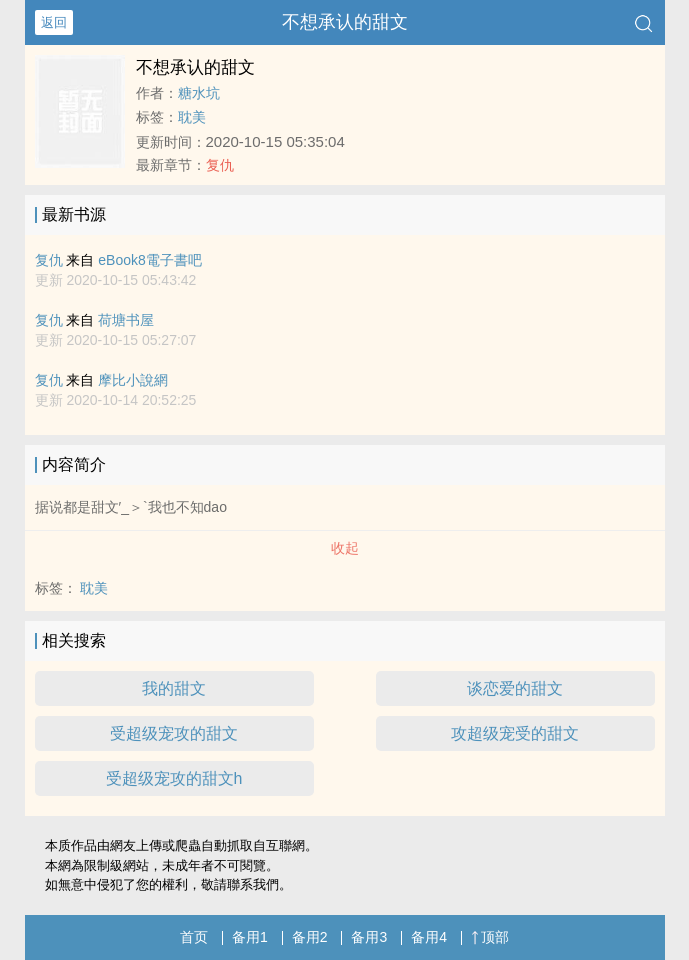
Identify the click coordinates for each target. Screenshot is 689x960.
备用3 (369, 937)
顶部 (490, 937)
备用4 (429, 937)
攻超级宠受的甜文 (515, 733)
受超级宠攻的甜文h (174, 778)
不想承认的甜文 (345, 22)
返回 (54, 22)
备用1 (250, 937)
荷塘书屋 (126, 320)
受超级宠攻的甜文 (174, 733)
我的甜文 (174, 688)
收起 (345, 548)
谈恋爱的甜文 (515, 688)
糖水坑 (199, 93)
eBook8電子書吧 (149, 260)
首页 (194, 937)
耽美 (192, 117)
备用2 (310, 937)
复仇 (220, 165)
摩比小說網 (133, 380)
